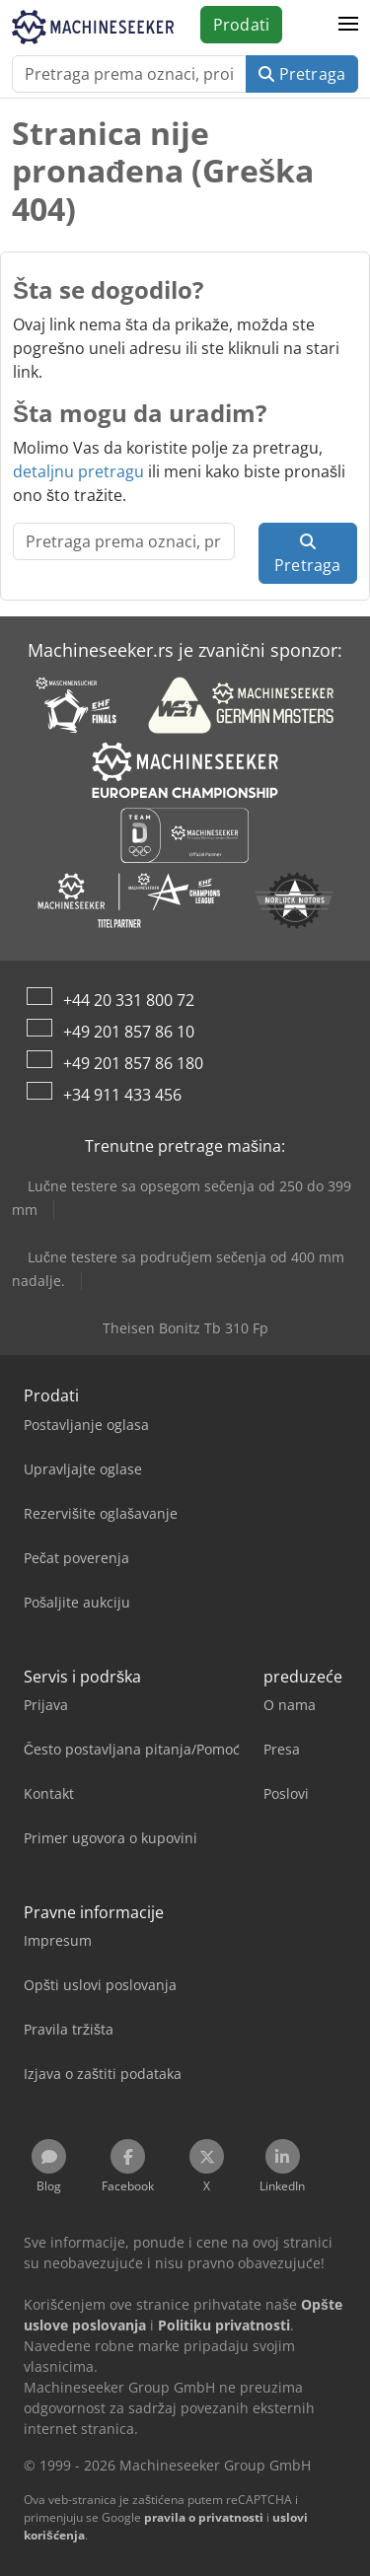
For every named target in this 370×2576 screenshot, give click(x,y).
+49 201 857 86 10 (128, 1031)
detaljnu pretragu (78, 471)
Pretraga (302, 74)
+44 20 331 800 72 (128, 1000)
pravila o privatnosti (203, 2517)
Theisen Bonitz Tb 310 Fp (185, 1328)
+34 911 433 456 (122, 1095)
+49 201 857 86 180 (133, 1063)
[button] (348, 24)
